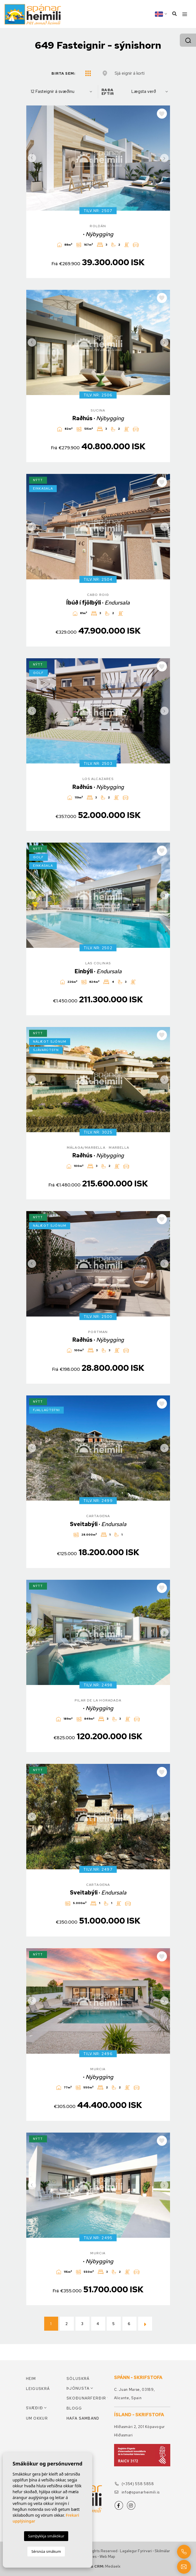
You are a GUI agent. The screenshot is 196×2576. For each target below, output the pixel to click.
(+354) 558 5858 (134, 2483)
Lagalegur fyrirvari (136, 2551)
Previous (31, 158)
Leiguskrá (38, 2388)
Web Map (107, 2556)
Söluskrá (78, 2378)
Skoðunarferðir (86, 2398)
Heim (31, 2378)
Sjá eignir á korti (130, 73)
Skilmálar (162, 2551)
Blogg (74, 2408)
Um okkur (37, 2418)
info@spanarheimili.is (137, 2492)
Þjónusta (78, 2388)
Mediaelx (113, 2566)
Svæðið (34, 2408)
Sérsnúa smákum (46, 2551)
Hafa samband (83, 2418)
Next (164, 158)
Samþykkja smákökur (46, 2536)
